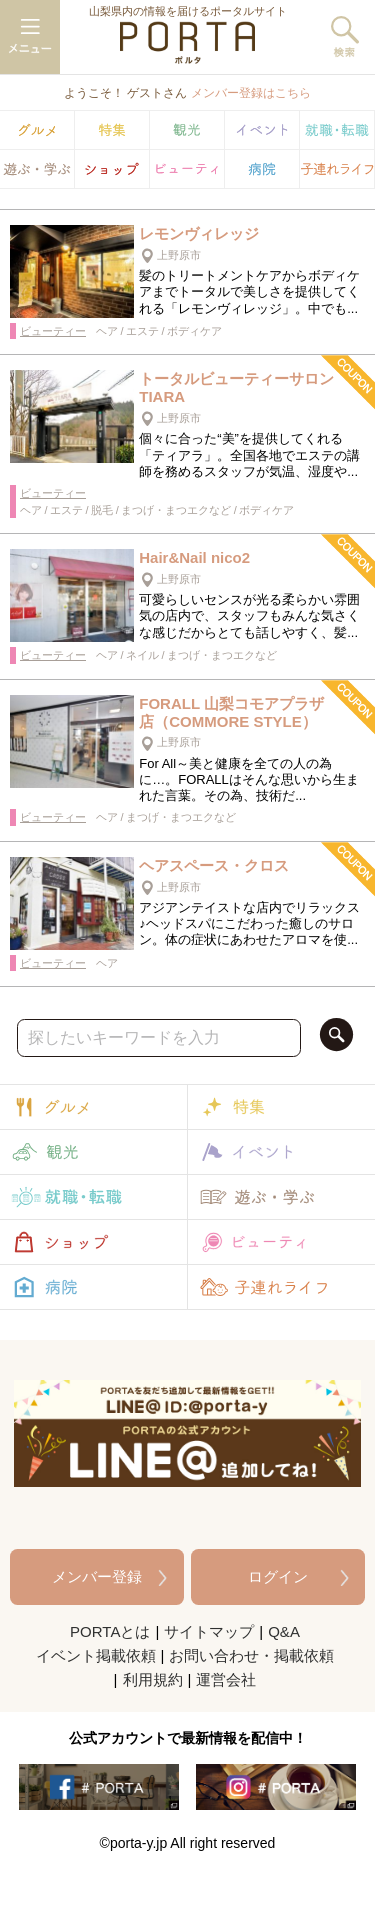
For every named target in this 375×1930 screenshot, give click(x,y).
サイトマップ (209, 1631)
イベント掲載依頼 (96, 1655)
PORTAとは (110, 1631)
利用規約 (153, 1679)
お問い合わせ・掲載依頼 (251, 1655)
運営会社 (226, 1679)
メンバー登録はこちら (251, 93)
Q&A (284, 1631)
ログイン (278, 1576)
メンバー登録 (97, 1576)
